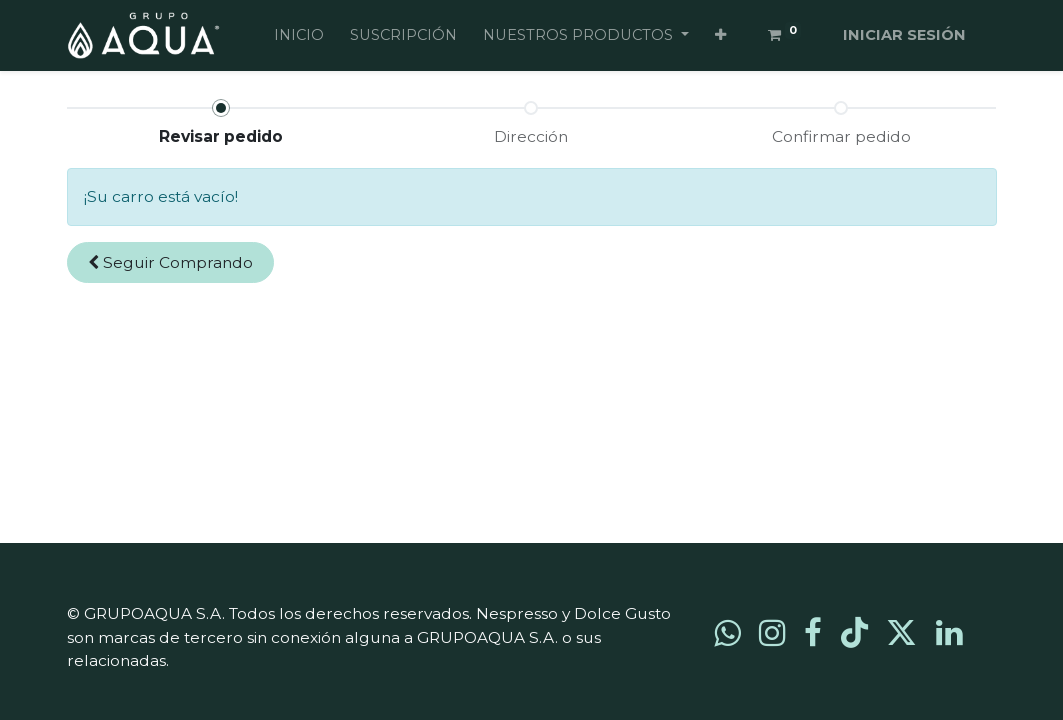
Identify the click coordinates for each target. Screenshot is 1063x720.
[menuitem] (299, 36)
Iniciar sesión (904, 35)
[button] (720, 36)
